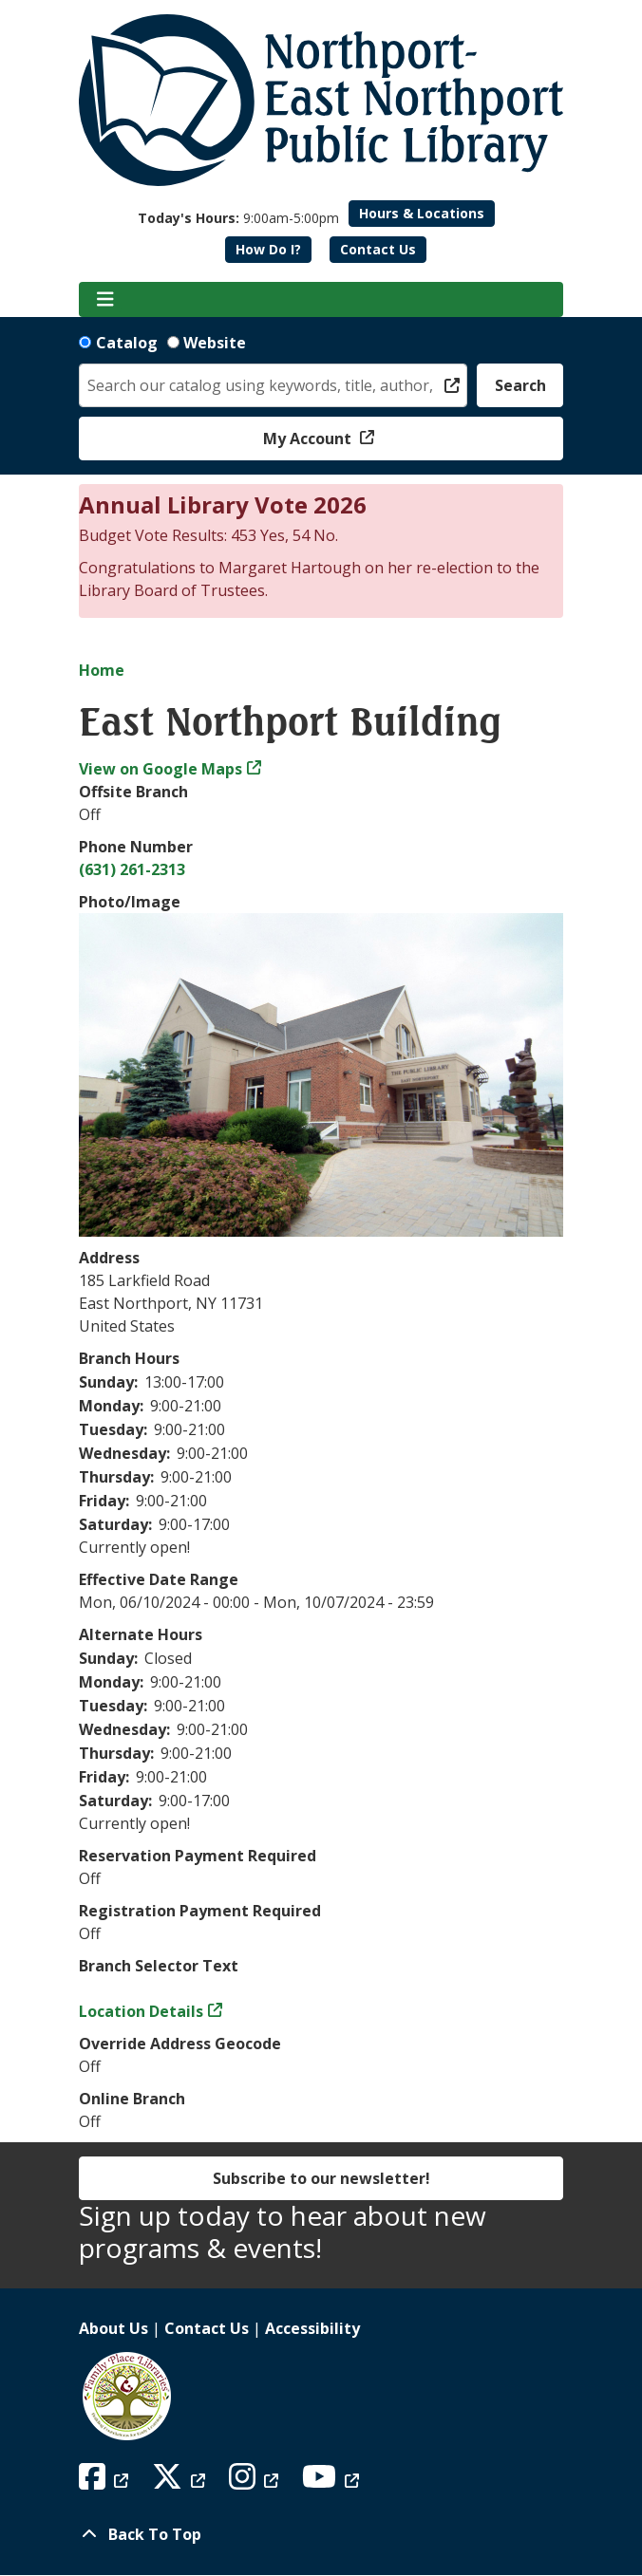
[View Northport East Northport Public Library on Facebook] (106, 2482)
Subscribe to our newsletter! (321, 2178)
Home (101, 670)
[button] (238, 218)
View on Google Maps (160, 768)
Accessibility (312, 2328)
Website (214, 342)
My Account (309, 438)
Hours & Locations (421, 213)
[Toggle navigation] (105, 300)
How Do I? (268, 249)
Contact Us (378, 249)
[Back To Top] (321, 2534)
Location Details (141, 2011)
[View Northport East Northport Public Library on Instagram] (256, 2482)
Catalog (127, 342)
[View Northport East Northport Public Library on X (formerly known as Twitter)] (181, 2482)
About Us (113, 2328)
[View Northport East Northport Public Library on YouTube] (333, 2482)
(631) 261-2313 (132, 869)
